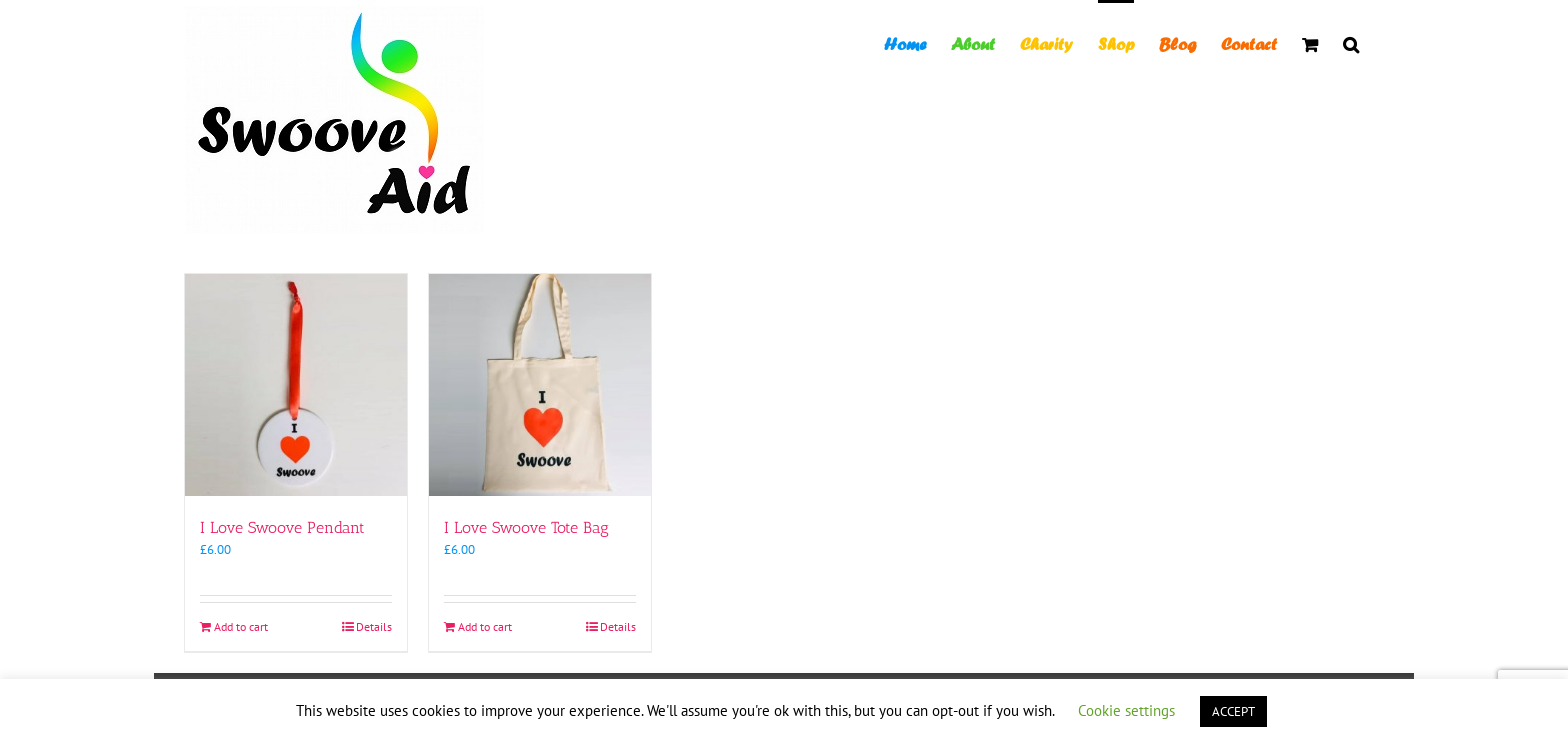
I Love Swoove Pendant (282, 527)
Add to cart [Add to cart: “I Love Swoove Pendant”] (241, 626)
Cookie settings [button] (1126, 710)
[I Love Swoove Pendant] (296, 385)
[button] (1351, 43)
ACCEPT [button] (1233, 711)
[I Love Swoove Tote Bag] (540, 385)
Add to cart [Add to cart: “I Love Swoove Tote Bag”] (485, 626)
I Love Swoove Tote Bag (526, 527)
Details (374, 626)
